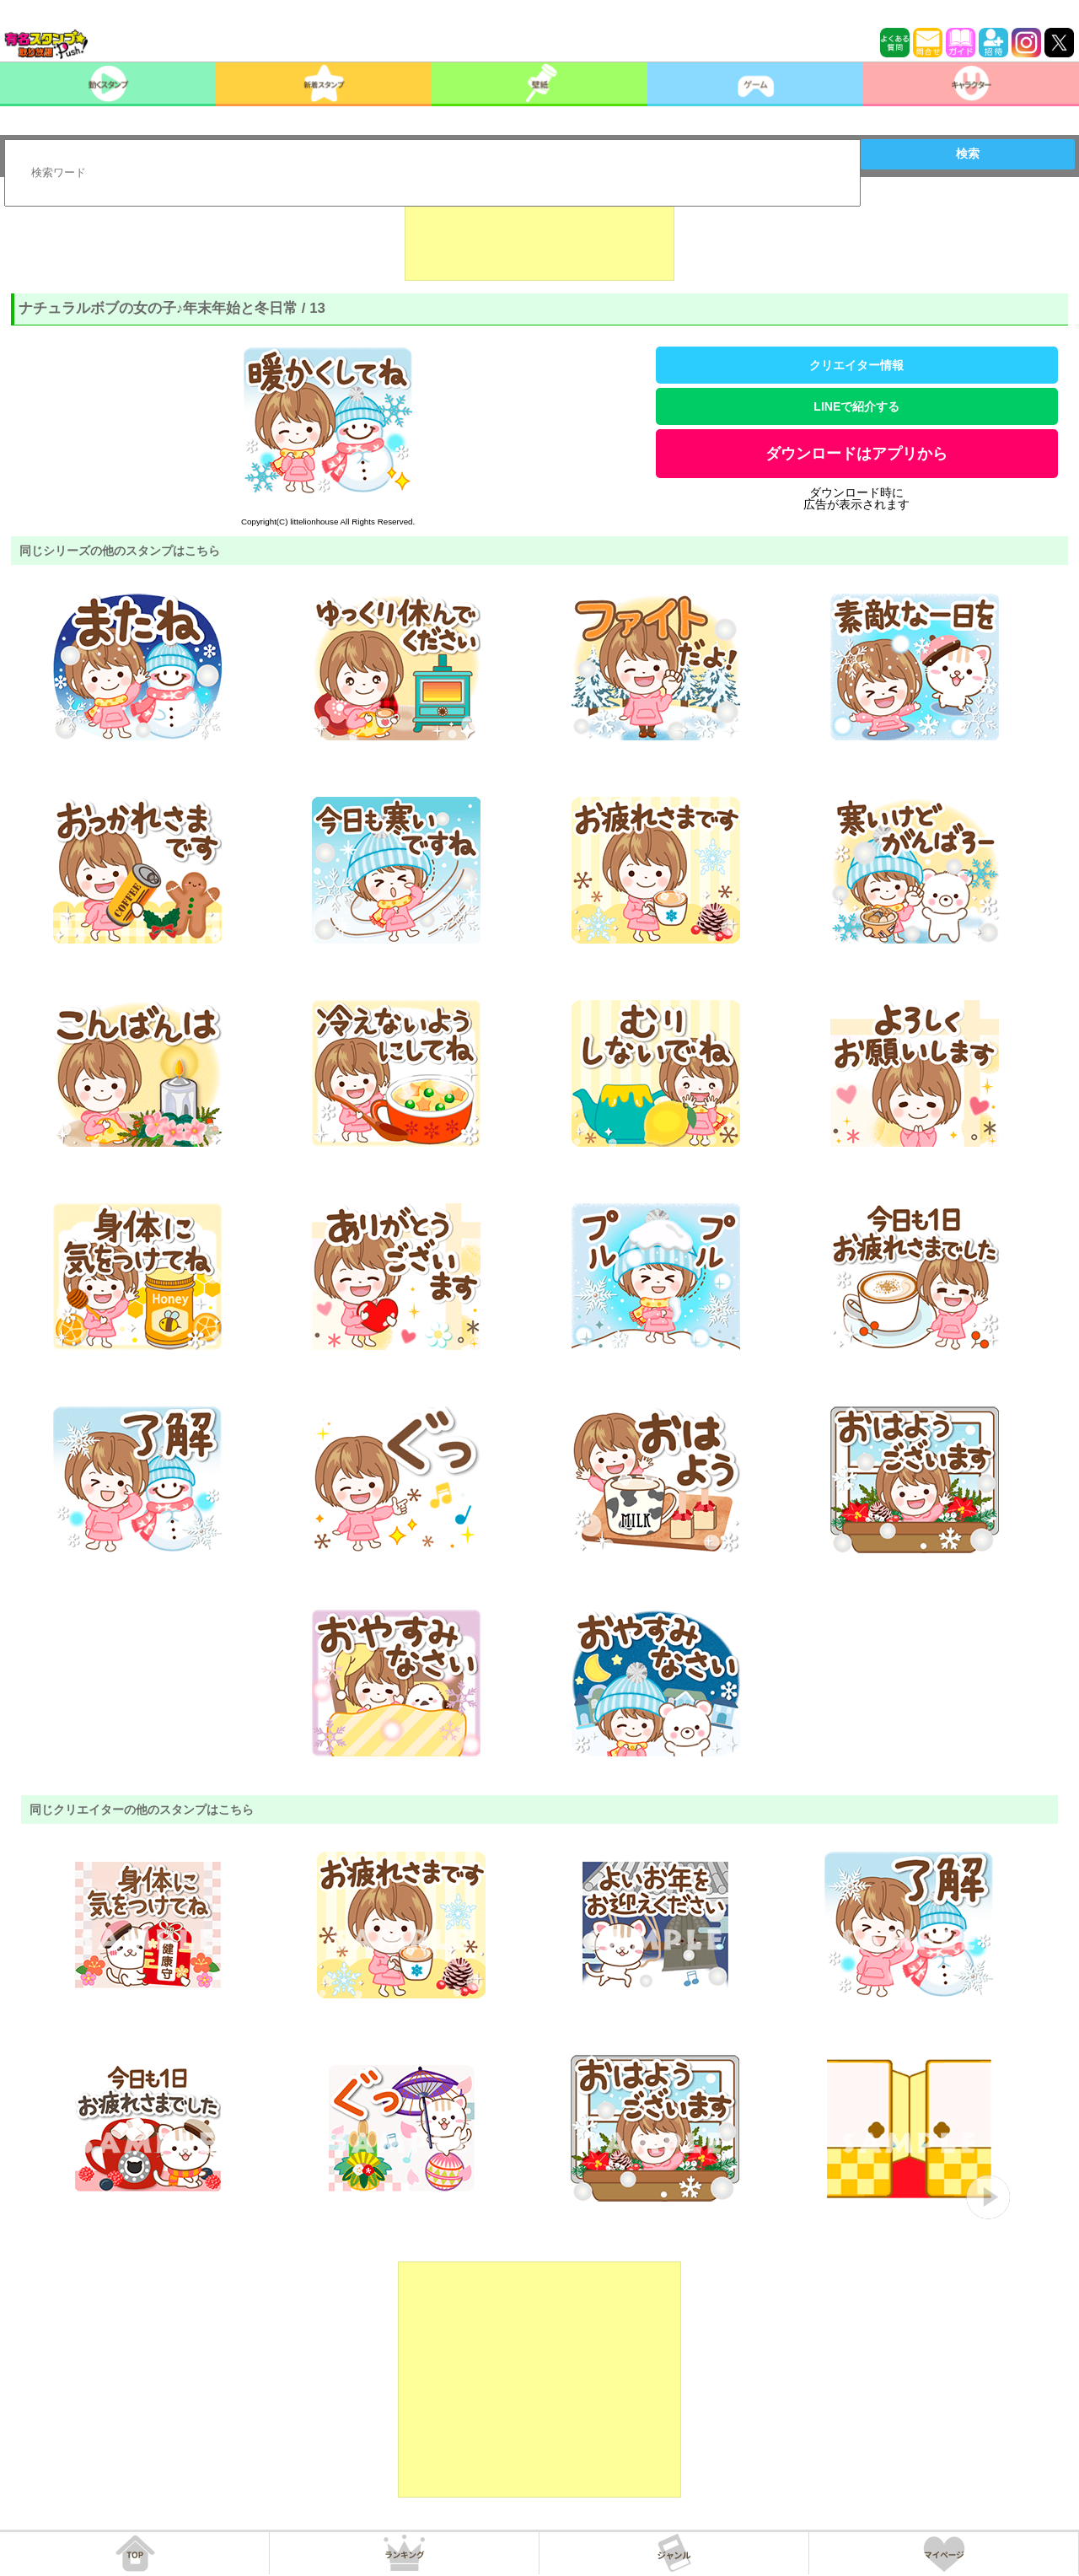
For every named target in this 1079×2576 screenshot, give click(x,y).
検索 (968, 153)
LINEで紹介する (856, 406)
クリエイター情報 (856, 365)
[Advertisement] (539, 238)
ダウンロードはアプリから (856, 453)
